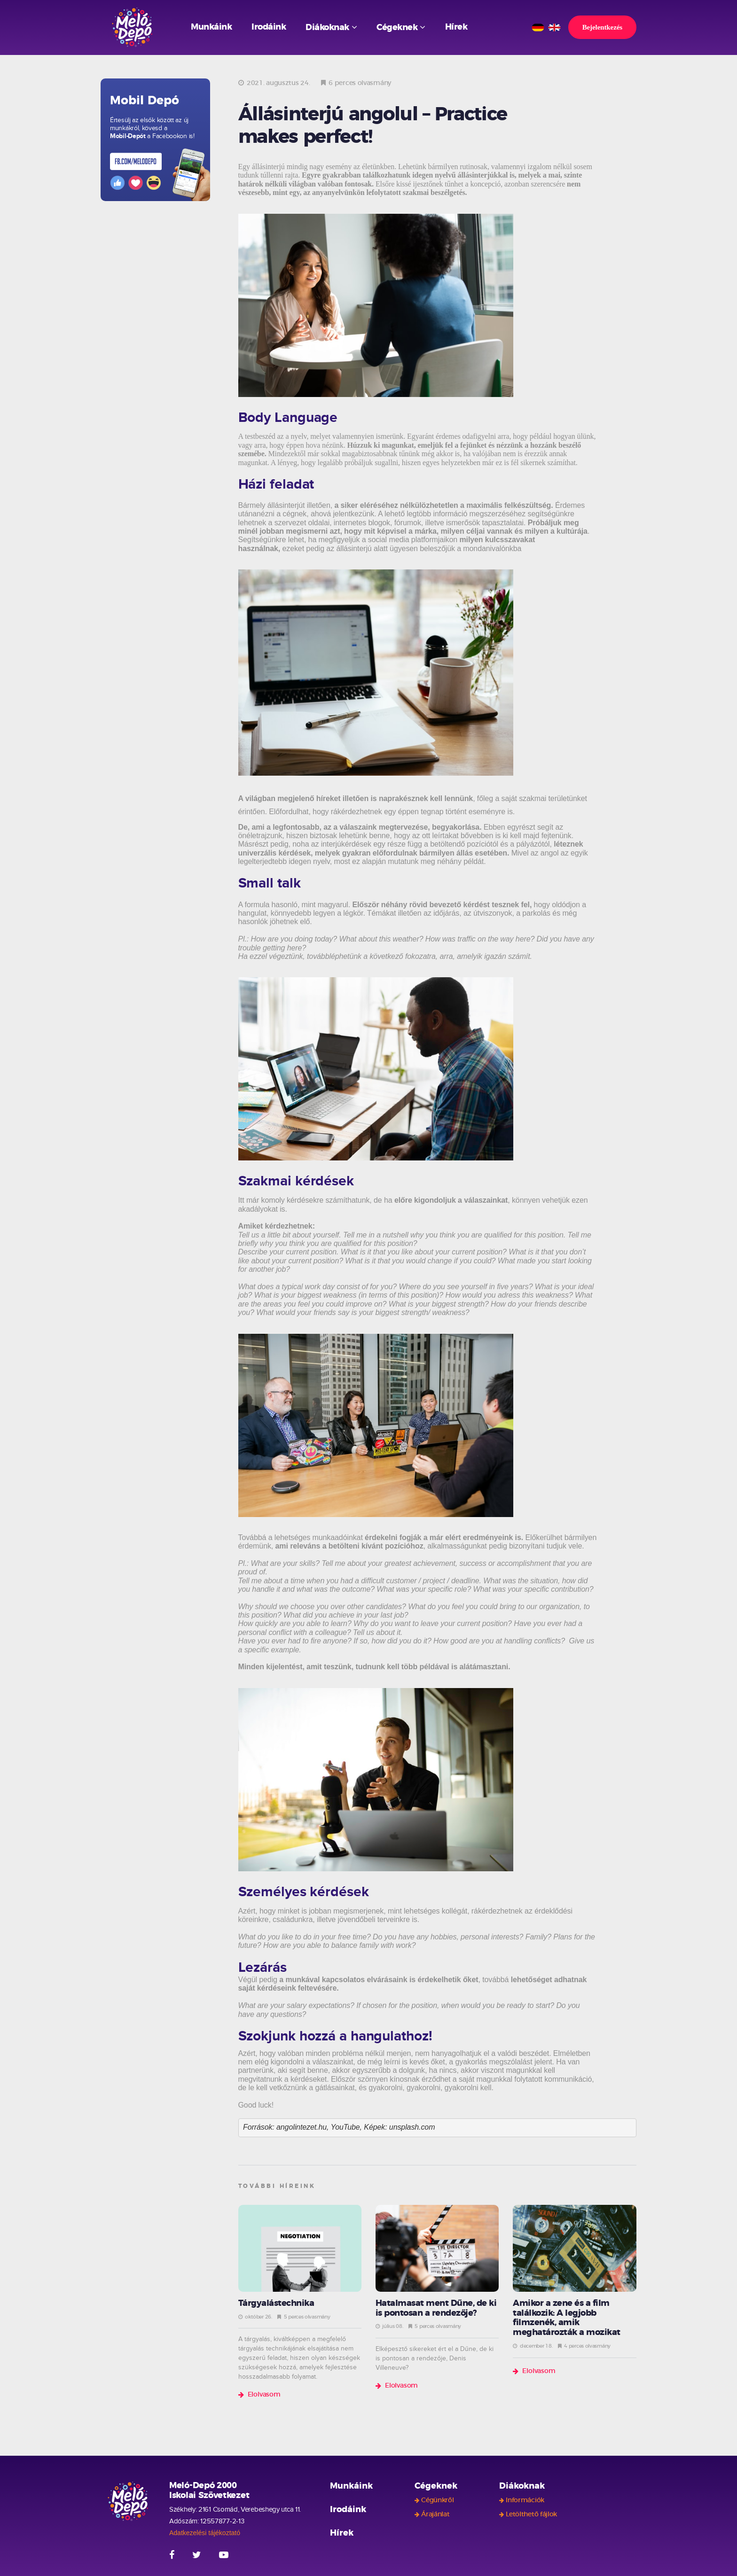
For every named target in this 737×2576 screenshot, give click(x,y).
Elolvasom (264, 2394)
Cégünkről (437, 2500)
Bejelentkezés (602, 27)
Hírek (456, 27)
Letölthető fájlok (531, 2514)
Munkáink (211, 27)
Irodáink (268, 27)
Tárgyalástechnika (276, 2303)
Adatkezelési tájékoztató (204, 2533)
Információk (525, 2500)
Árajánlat (435, 2514)
